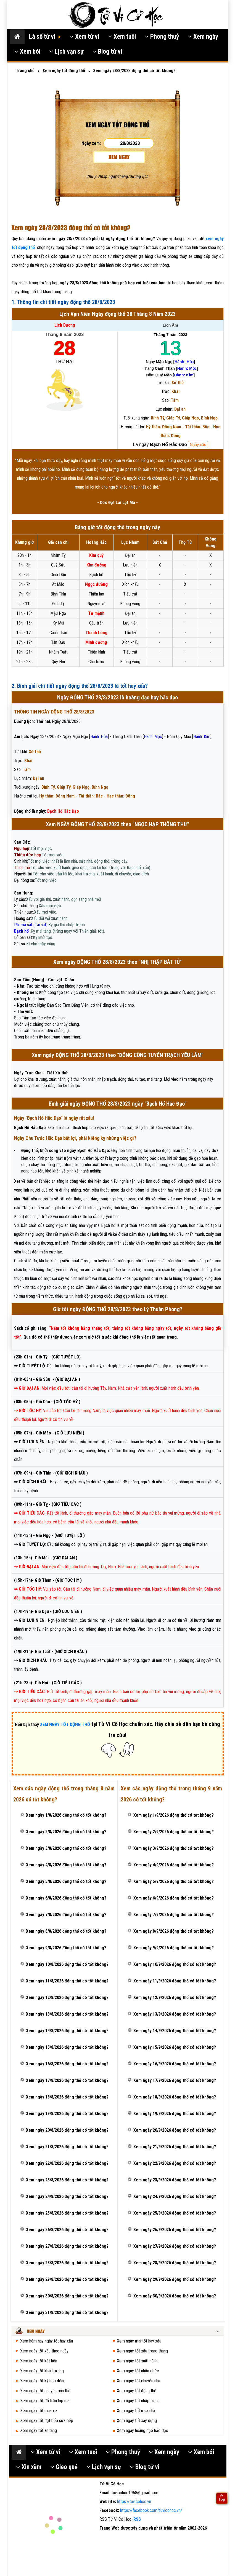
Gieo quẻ (64, 2467)
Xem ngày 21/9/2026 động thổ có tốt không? (174, 2146)
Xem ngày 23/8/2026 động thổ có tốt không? (67, 2179)
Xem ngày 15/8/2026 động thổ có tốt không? (67, 2047)
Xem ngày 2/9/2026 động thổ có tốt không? (173, 1831)
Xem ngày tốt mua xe (38, 2410)
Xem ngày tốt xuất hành (137, 2360)
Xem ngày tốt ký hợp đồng (42, 2380)
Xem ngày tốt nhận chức (138, 2370)
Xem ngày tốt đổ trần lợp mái (45, 2400)
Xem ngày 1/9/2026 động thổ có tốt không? (173, 1815)
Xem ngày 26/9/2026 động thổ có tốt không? (174, 2229)
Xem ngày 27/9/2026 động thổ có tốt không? (174, 2246)
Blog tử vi (107, 51)
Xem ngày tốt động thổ (136, 2390)
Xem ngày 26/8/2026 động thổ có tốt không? (67, 2229)
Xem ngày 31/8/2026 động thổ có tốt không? (67, 2312)
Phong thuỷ (162, 36)
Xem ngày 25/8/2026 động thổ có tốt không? (67, 2213)
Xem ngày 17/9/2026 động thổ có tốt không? (174, 2080)
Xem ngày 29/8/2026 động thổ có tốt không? (67, 2279)
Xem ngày (203, 36)
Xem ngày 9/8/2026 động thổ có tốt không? (66, 1947)
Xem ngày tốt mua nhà (136, 2410)
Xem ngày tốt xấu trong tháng (142, 2351)
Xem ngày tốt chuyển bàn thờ (45, 2390)
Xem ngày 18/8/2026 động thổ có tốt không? (67, 2097)
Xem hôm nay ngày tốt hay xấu (46, 2341)
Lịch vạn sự (66, 51)
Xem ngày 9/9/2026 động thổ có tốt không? (173, 1947)
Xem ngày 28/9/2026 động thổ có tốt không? (174, 2262)
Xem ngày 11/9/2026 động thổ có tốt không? (174, 1981)
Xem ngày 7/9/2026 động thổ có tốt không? (173, 1914)
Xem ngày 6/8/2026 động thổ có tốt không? (66, 1898)
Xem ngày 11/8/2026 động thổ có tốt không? (67, 1981)
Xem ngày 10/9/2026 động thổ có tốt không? (174, 1964)
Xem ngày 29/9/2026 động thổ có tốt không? (174, 2279)
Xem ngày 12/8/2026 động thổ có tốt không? (67, 1997)
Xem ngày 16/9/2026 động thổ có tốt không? (174, 2063)
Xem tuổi (122, 36)
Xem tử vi (84, 36)
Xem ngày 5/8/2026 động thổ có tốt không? (66, 1881)
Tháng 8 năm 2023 (64, 334)
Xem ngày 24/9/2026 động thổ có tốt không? (174, 2196)
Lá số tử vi (45, 36)
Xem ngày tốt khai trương (42, 2370)
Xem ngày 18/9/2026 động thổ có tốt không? (174, 2097)
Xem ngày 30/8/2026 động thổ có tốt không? (67, 2296)
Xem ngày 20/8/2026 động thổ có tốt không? (67, 2130)
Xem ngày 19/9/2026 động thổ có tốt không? (174, 2113)
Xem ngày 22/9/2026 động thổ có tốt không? (174, 2163)
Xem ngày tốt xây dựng (137, 2420)
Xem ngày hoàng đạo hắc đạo (142, 2430)
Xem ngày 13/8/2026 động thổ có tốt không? (67, 2014)
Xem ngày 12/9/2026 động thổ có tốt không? (174, 1997)
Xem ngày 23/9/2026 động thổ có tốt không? (174, 2179)
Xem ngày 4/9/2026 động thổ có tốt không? (173, 1864)
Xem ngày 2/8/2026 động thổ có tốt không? (66, 1831)
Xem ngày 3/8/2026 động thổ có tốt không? (66, 1848)
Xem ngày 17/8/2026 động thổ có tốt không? (67, 2080)
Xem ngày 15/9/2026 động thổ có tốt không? (174, 2047)
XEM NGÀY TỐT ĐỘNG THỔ (65, 1724)
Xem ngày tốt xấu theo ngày (44, 2351)
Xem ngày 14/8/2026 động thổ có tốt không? (67, 2030)
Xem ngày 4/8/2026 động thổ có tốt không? (66, 1864)
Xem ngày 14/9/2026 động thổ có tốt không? (174, 2030)
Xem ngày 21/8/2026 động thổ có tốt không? (67, 2146)
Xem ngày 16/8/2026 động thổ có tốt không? (67, 2063)
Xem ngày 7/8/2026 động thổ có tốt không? (66, 1914)
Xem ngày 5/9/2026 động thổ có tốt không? (173, 1881)
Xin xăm (28, 2467)
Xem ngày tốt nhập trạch (138, 2400)
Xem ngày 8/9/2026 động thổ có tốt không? (173, 1931)
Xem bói (27, 51)
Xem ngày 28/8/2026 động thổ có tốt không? (67, 2262)
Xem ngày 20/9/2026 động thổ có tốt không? (174, 2130)
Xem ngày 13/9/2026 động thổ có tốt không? (174, 2014)
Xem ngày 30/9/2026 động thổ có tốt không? (174, 2296)
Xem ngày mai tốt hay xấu (139, 2341)
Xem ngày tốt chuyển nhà (138, 2380)
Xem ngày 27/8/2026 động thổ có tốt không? (67, 2246)
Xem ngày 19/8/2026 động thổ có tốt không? (67, 2113)
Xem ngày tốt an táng (38, 2430)
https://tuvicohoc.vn (134, 2501)
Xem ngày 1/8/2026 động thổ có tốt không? (66, 1815)
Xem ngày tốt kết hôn (38, 2360)
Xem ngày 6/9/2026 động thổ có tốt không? (173, 1898)
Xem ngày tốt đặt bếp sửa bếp (46, 2420)
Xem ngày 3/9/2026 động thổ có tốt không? (173, 1848)
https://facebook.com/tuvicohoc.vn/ (151, 2510)
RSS (137, 2519)
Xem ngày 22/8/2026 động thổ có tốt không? (67, 2163)
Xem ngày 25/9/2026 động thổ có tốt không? (174, 2213)
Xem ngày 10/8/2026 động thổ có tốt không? (67, 1964)
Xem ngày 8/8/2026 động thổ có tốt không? (66, 1931)
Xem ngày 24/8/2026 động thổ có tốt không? (67, 2196)
